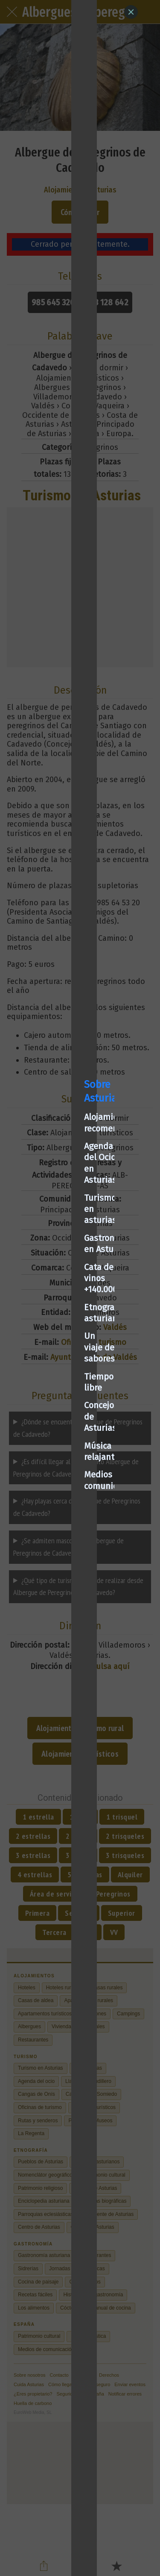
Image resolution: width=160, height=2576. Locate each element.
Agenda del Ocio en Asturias (67, 1224)
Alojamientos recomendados (68, 1206)
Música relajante (45, 1365)
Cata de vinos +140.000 (57, 1277)
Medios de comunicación (61, 1383)
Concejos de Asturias (53, 1348)
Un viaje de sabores (51, 1312)
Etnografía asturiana (53, 1295)
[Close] (131, 12)
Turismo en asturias (52, 1241)
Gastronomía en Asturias (61, 1259)
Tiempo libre (37, 1330)
